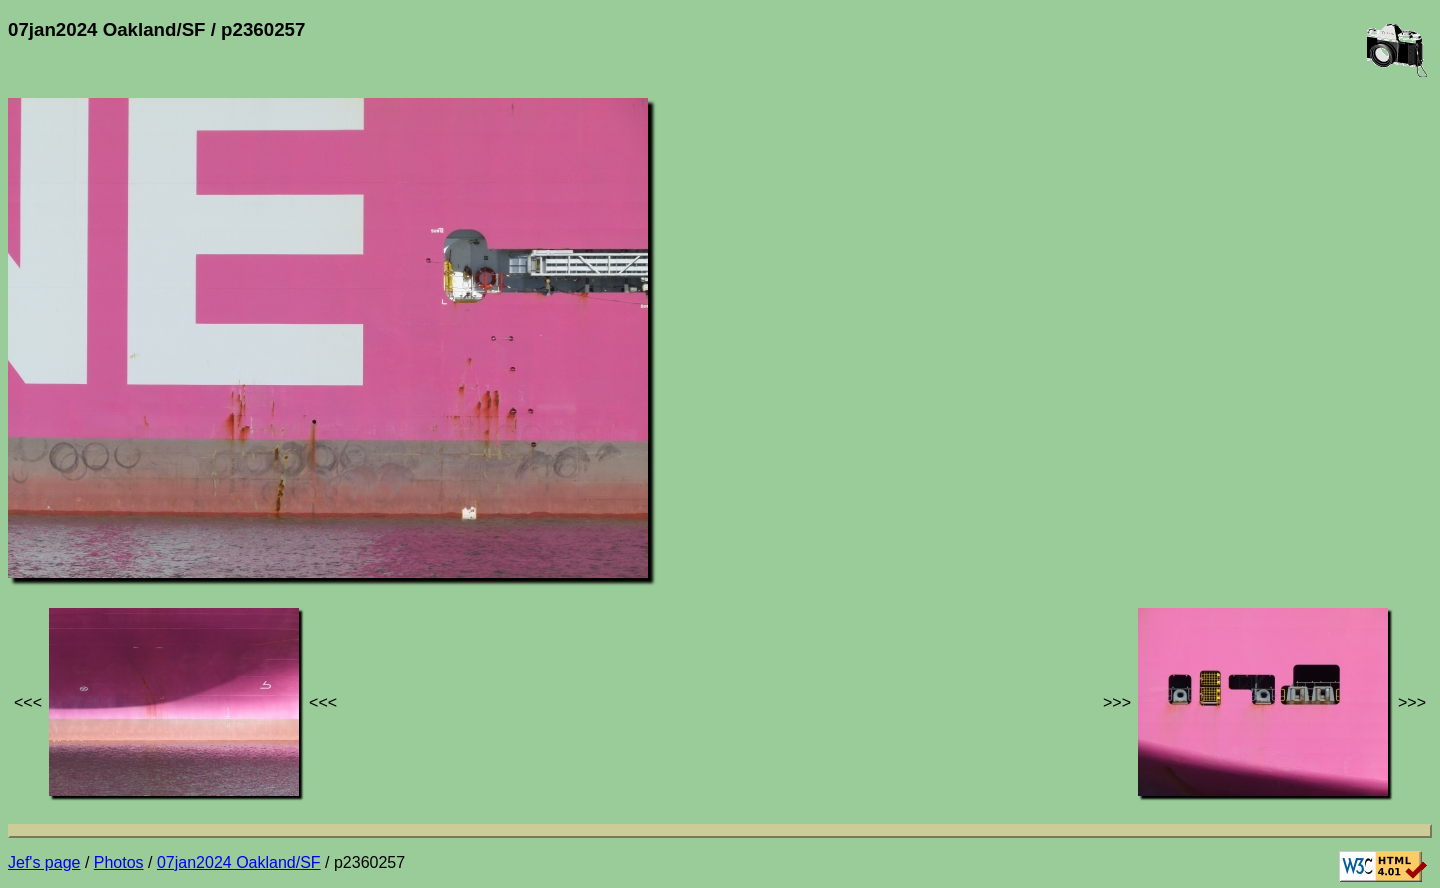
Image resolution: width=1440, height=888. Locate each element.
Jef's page (44, 862)
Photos (119, 862)
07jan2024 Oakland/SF (239, 862)
